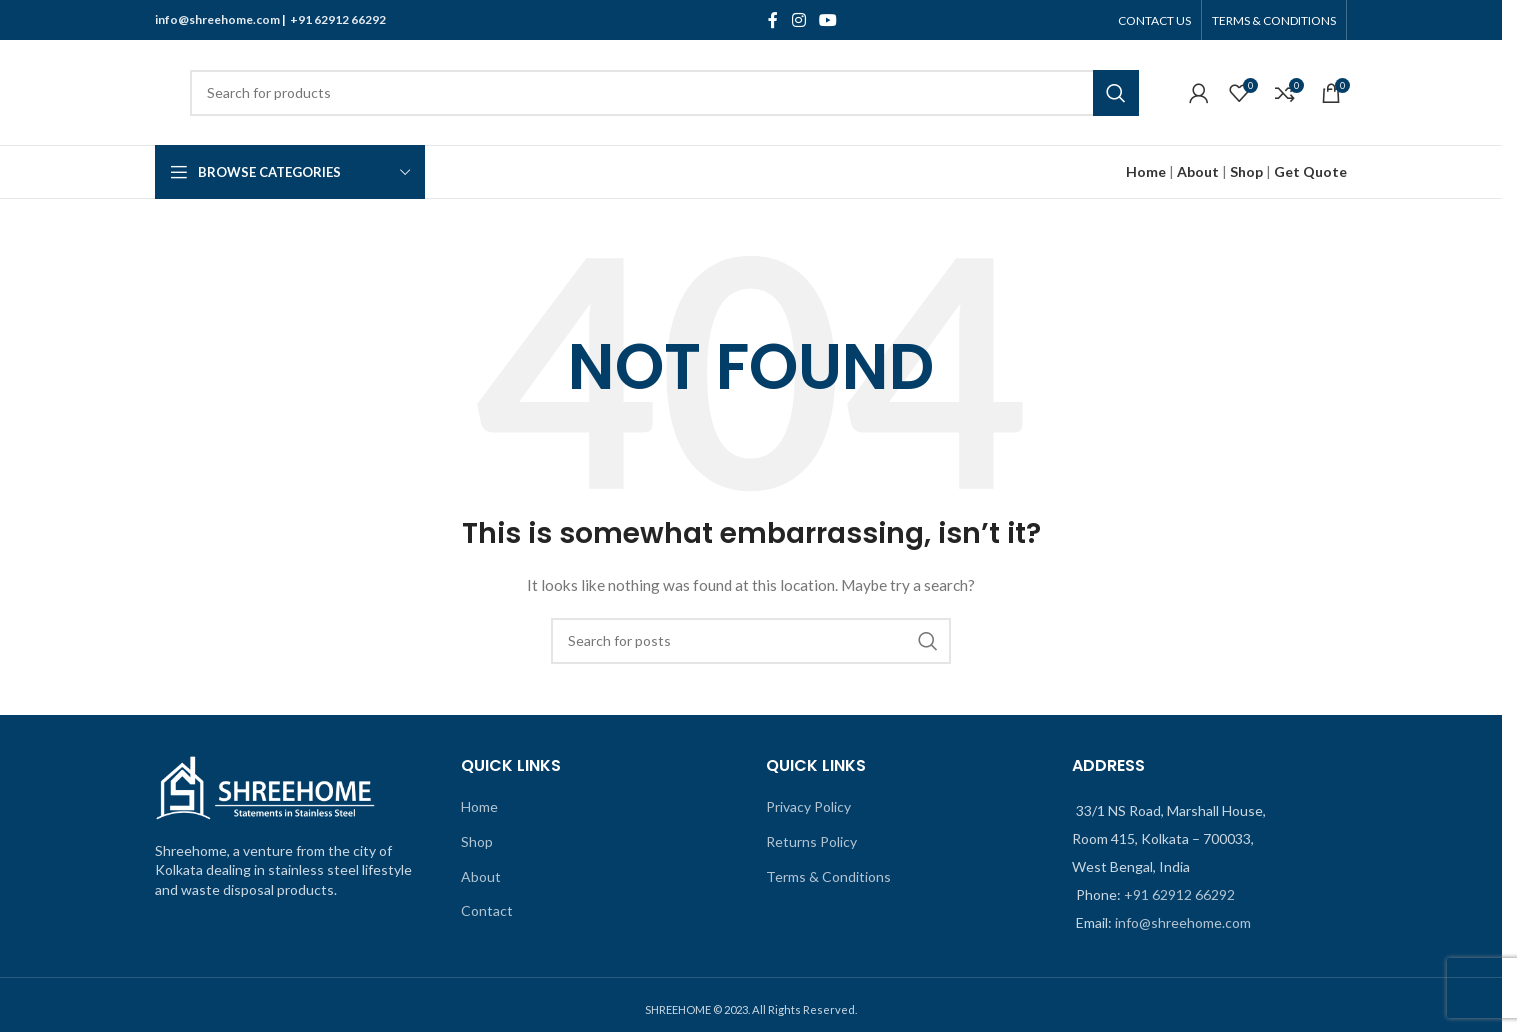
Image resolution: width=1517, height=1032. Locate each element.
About (1198, 171)
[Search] (664, 93)
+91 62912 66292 (338, 19)
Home (479, 806)
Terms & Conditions (828, 876)
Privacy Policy (808, 806)
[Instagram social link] (798, 20)
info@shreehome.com (217, 19)
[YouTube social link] (827, 20)
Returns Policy (811, 841)
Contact (487, 910)
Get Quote (1310, 171)
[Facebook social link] (773, 20)
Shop (1246, 171)
